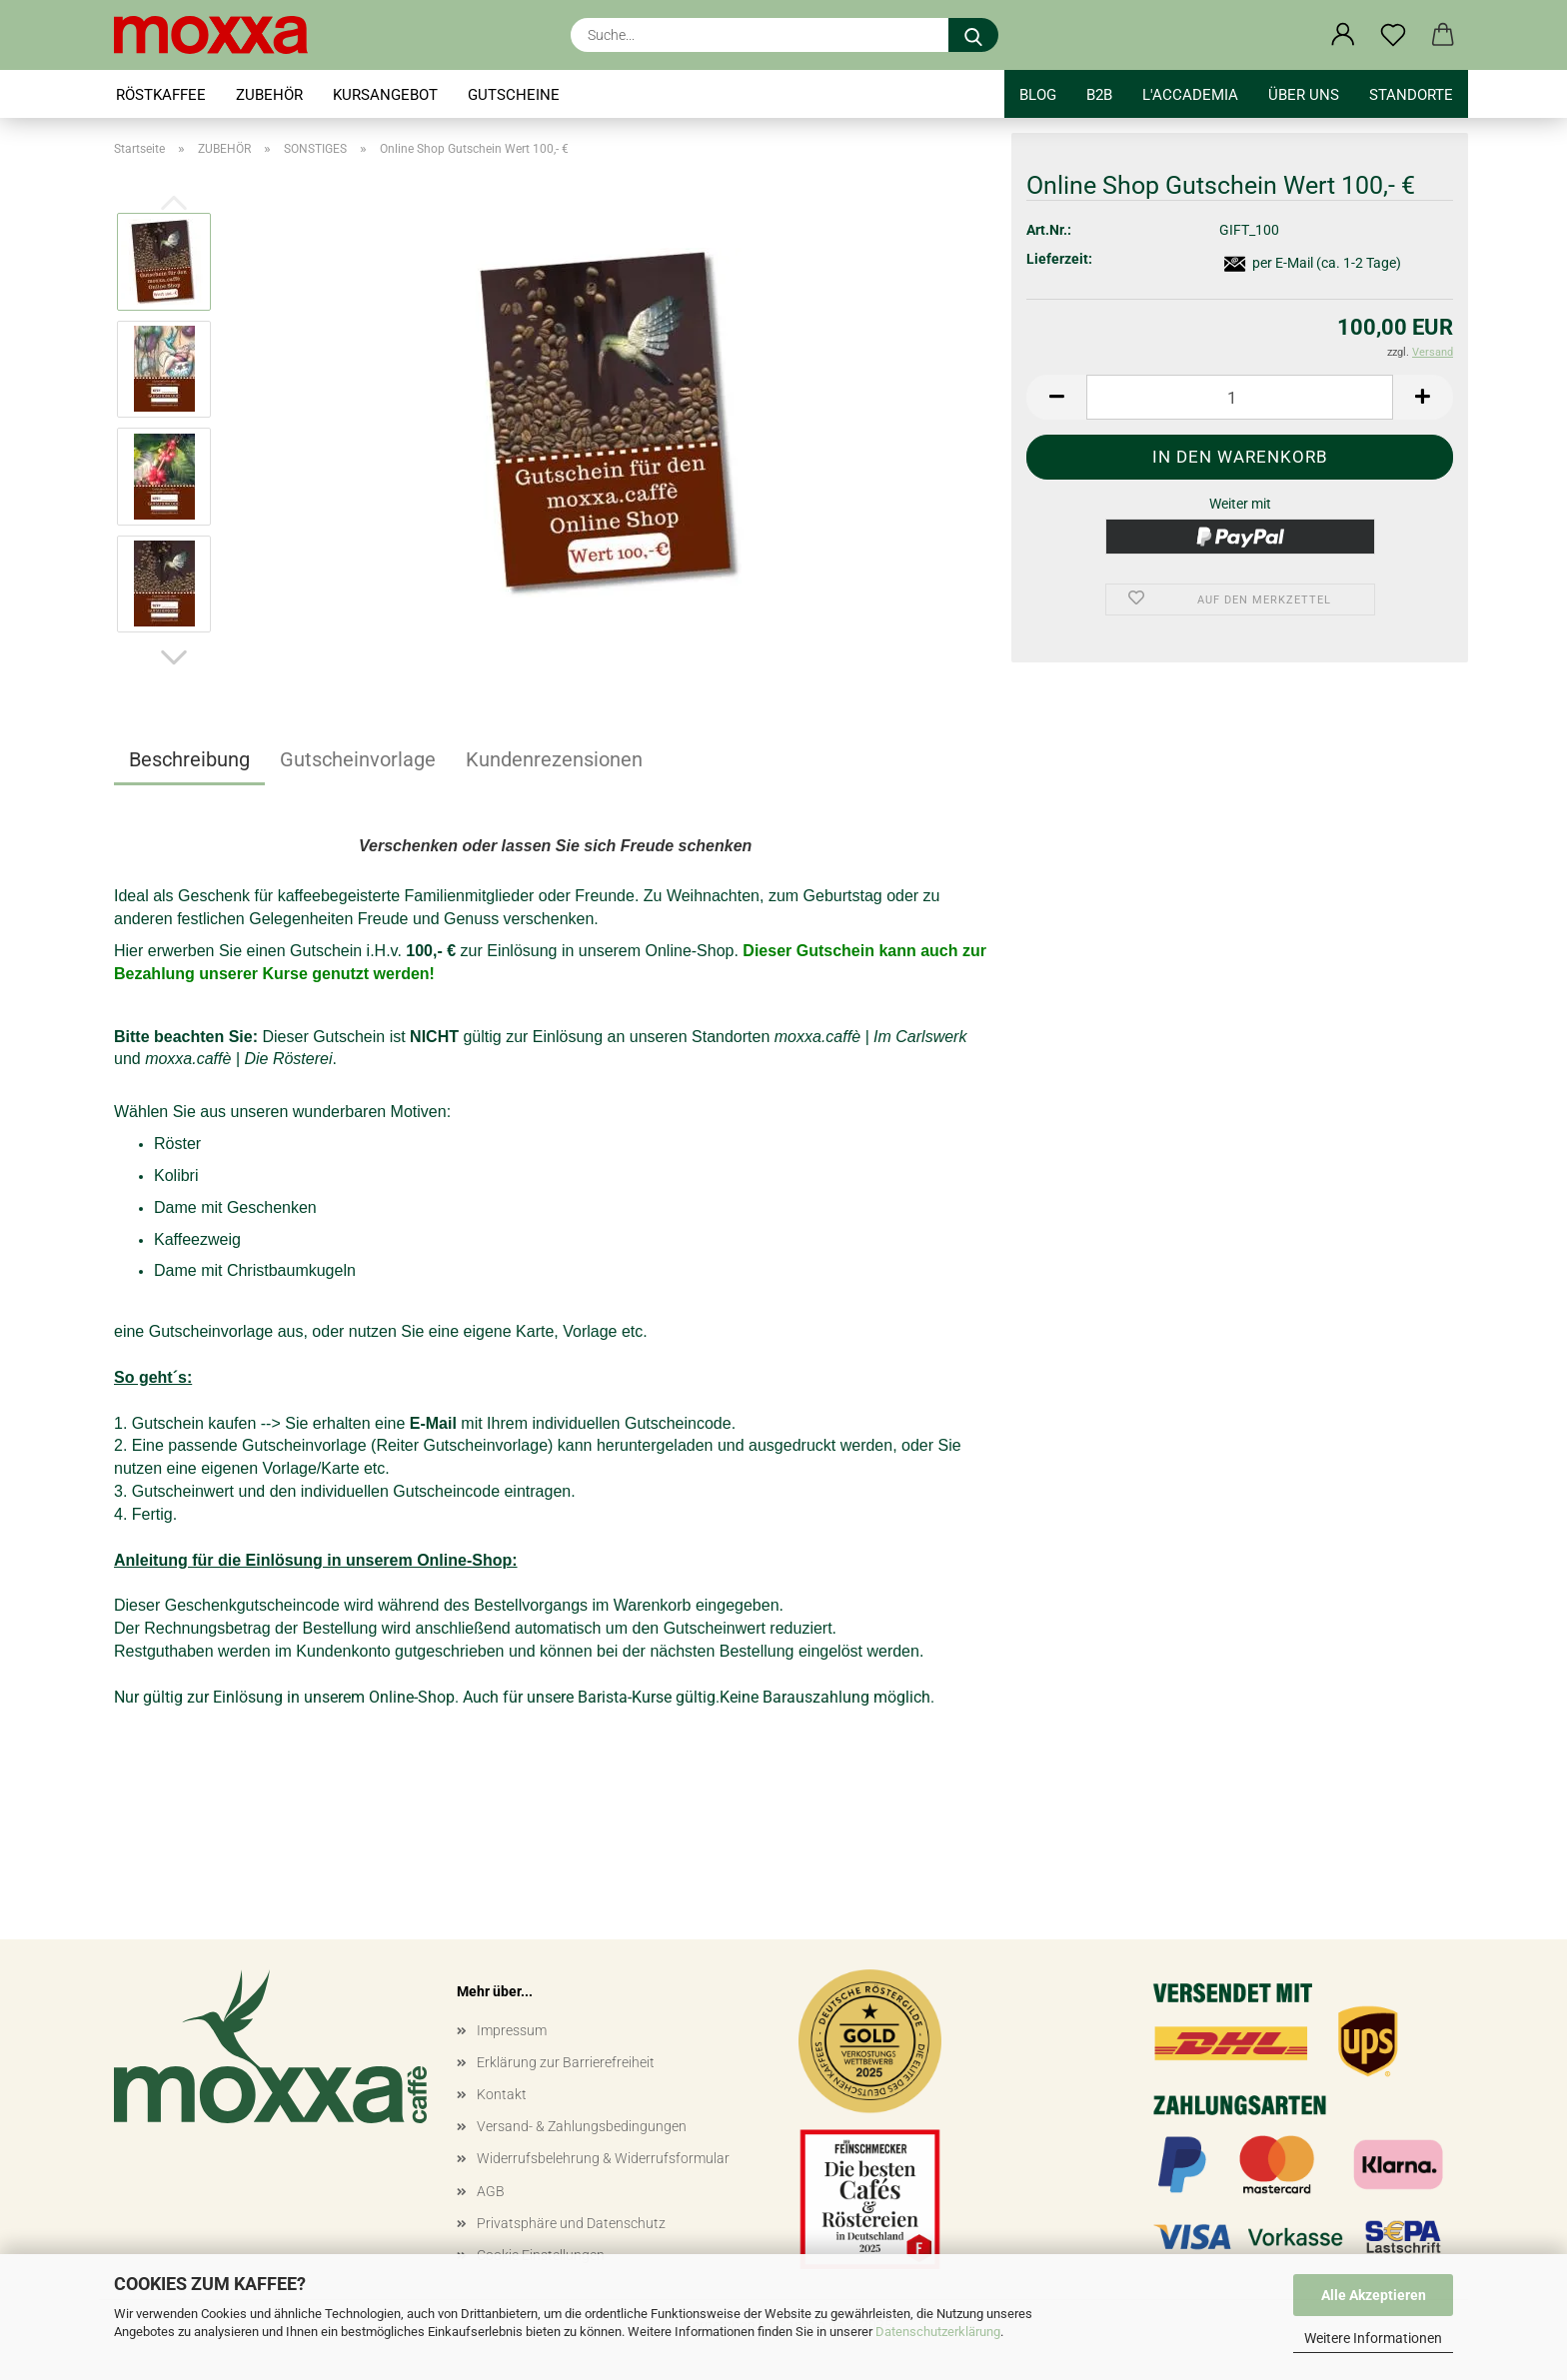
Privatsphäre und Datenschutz (571, 2223)
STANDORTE (1411, 95)
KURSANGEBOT (385, 95)
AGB (491, 2191)
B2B (1099, 95)
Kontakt (502, 2094)
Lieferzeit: (1059, 259)
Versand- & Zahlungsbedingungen (582, 2126)
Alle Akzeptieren (1373, 2295)
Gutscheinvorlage (358, 759)
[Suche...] (973, 35)
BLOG (1037, 95)
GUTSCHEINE (514, 95)
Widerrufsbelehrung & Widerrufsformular (603, 2158)
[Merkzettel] (1393, 35)
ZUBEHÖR (269, 95)
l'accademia (1190, 95)
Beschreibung (189, 759)
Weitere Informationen (1373, 2338)
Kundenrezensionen (554, 759)
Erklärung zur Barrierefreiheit (566, 2062)
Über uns (1303, 95)
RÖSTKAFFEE (161, 95)
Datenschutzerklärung (937, 2331)
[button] (1343, 35)
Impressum (512, 2030)
